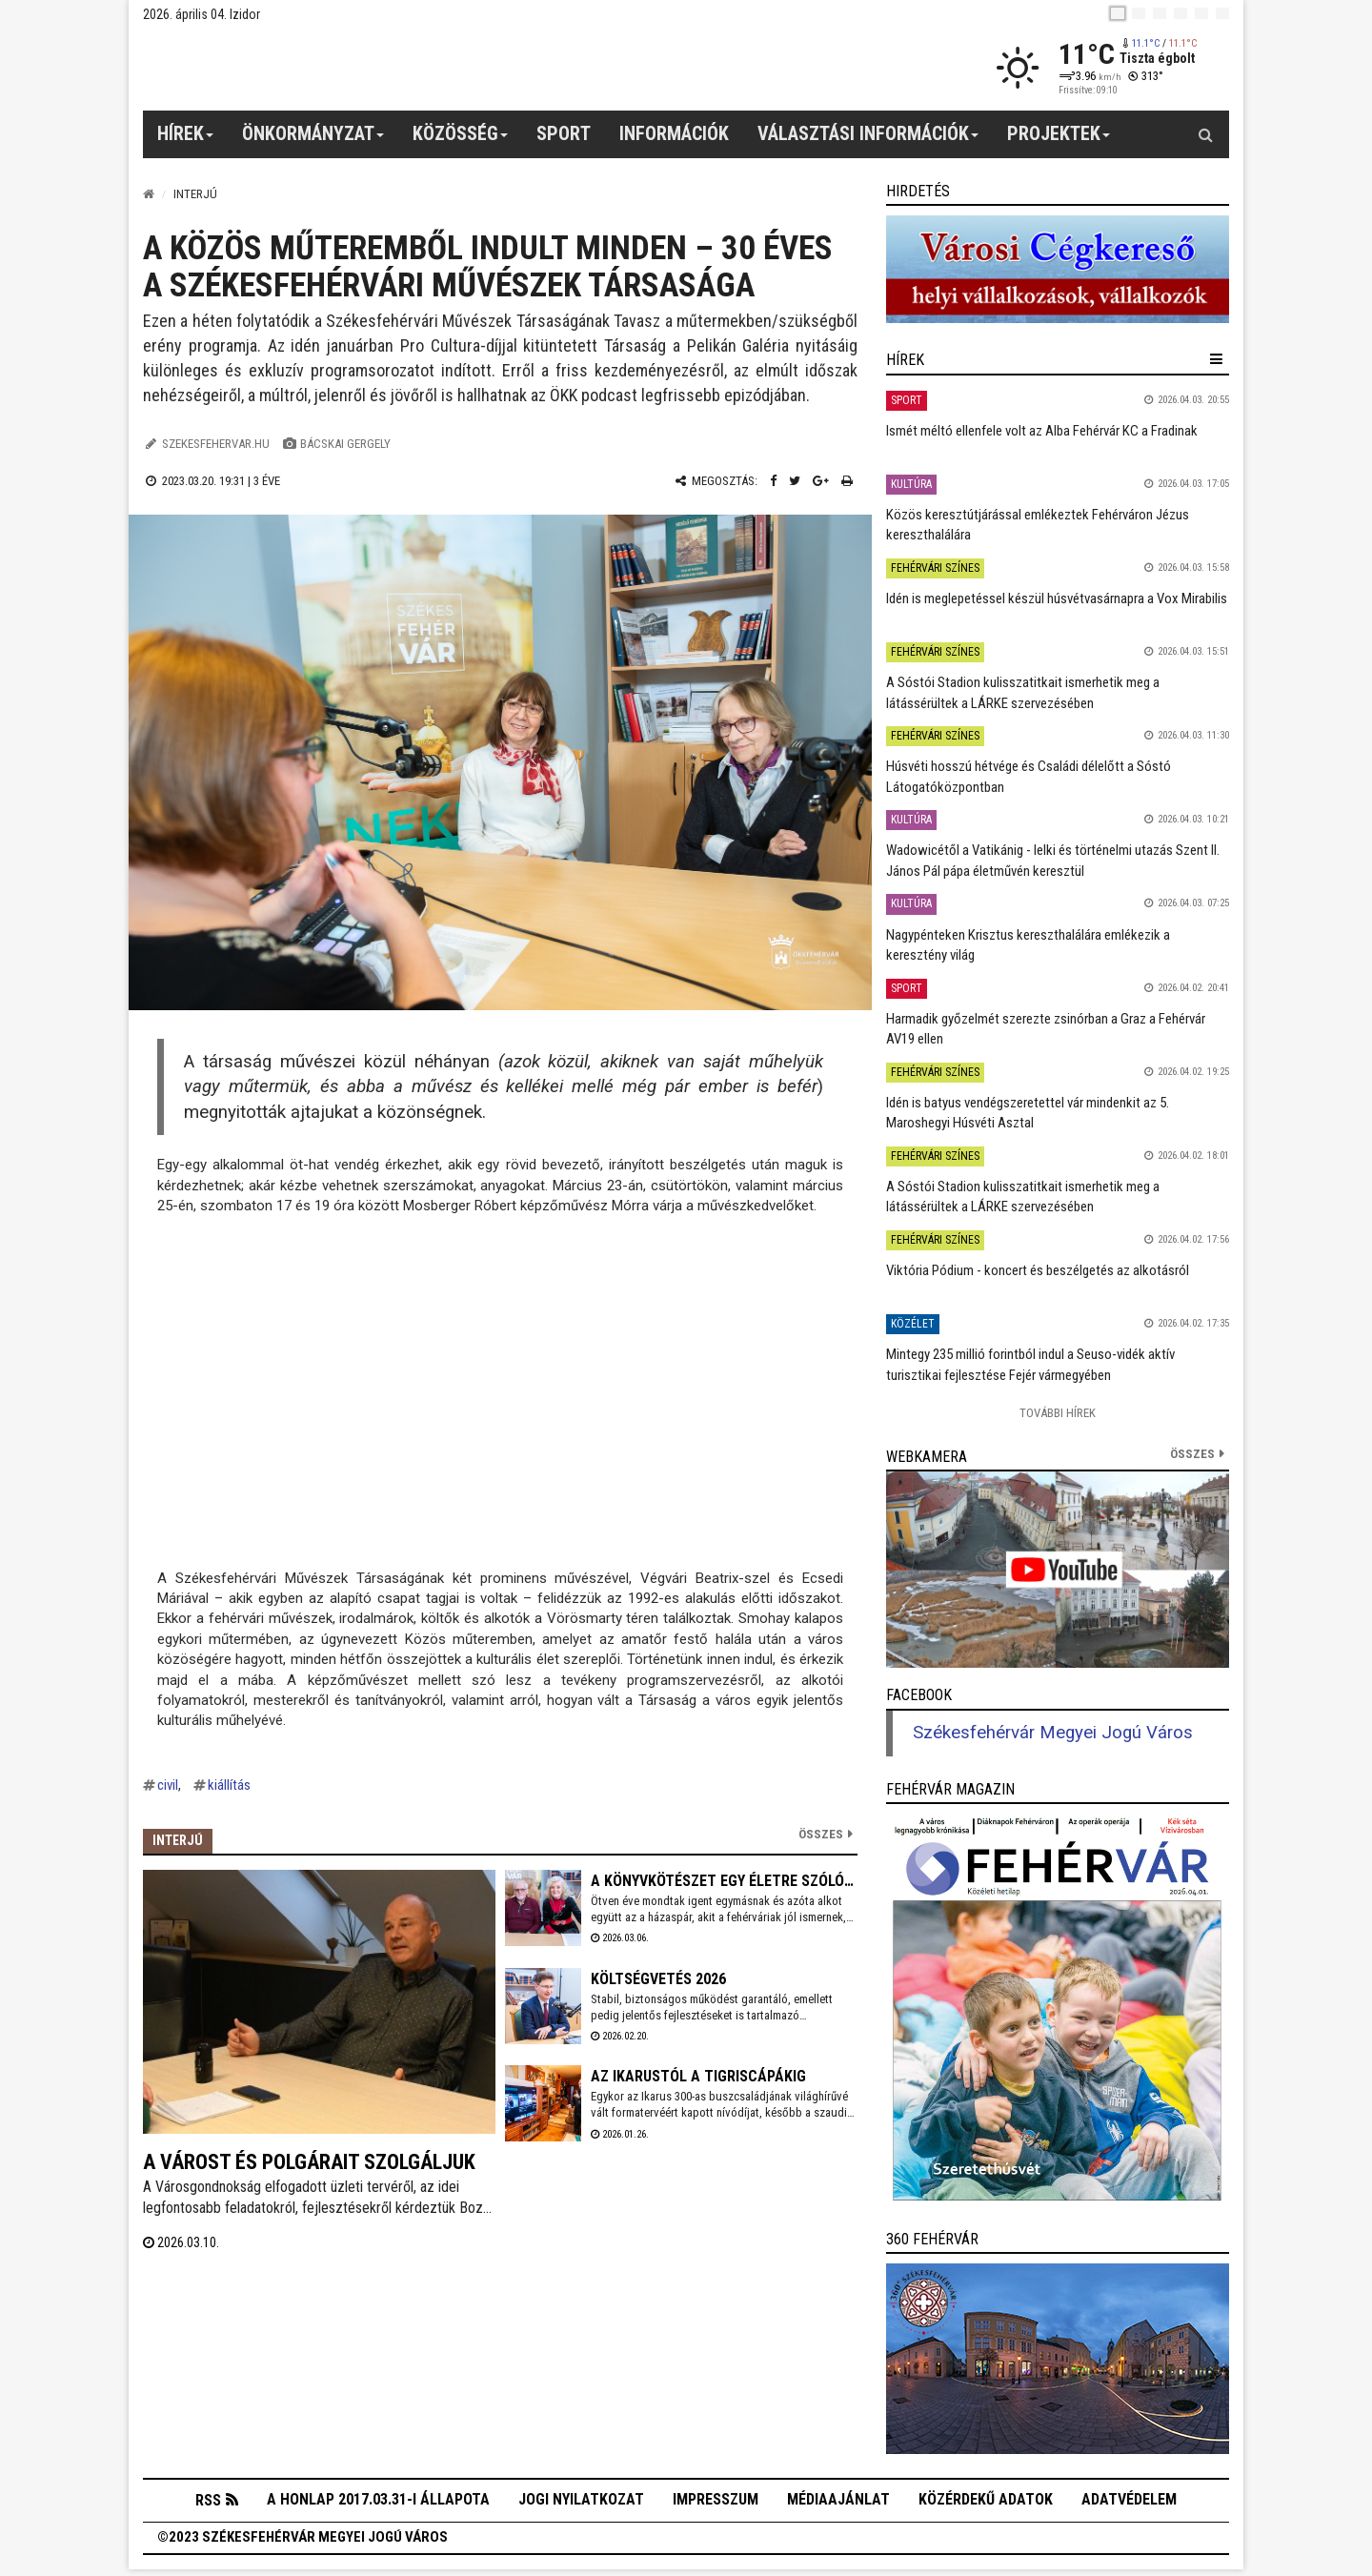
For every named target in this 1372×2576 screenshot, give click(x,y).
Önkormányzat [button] (313, 140)
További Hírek (1057, 1413)
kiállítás (229, 1785)
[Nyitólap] (148, 194)
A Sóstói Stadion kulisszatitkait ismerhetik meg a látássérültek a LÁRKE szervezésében (1023, 692)
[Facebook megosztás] (773, 481)
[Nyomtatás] (847, 481)
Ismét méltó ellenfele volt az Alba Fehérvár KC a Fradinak (1042, 430)
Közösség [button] (461, 140)
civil (167, 1785)
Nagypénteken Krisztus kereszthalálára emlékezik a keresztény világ (1028, 944)
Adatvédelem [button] (1129, 2503)
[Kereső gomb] (1205, 134)
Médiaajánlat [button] (838, 2503)
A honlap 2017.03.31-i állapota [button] (378, 2503)
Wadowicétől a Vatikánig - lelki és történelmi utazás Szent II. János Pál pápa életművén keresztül (1053, 860)
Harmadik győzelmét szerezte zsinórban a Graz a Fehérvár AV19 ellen (1045, 1028)
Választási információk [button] (868, 140)
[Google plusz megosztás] (821, 481)
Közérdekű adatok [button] (985, 2503)
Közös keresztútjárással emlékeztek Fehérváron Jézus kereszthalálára (1037, 524)
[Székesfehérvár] (318, 67)
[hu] (1117, 13)
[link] (1057, 269)
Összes (820, 1834)
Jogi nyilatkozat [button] (581, 2503)
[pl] (1159, 13)
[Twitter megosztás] (794, 481)
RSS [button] (208, 2504)
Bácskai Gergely (345, 443)
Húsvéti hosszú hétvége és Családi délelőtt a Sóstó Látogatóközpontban (1028, 776)
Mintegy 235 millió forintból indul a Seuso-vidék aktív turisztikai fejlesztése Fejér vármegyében (1030, 1364)
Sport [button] (563, 133)
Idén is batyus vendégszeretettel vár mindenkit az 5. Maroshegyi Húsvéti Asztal (1027, 1112)
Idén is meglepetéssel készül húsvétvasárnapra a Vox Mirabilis (1056, 598)
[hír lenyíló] (1216, 359)
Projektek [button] (1059, 140)
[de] (1180, 13)
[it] (1201, 13)
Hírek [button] (185, 140)
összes (1192, 1454)
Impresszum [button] (715, 2503)
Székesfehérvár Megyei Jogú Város (1053, 1732)
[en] (1138, 13)
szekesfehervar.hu (216, 443)
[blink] (1222, 13)
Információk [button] (674, 133)
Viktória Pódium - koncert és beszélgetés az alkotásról (1037, 1270)
